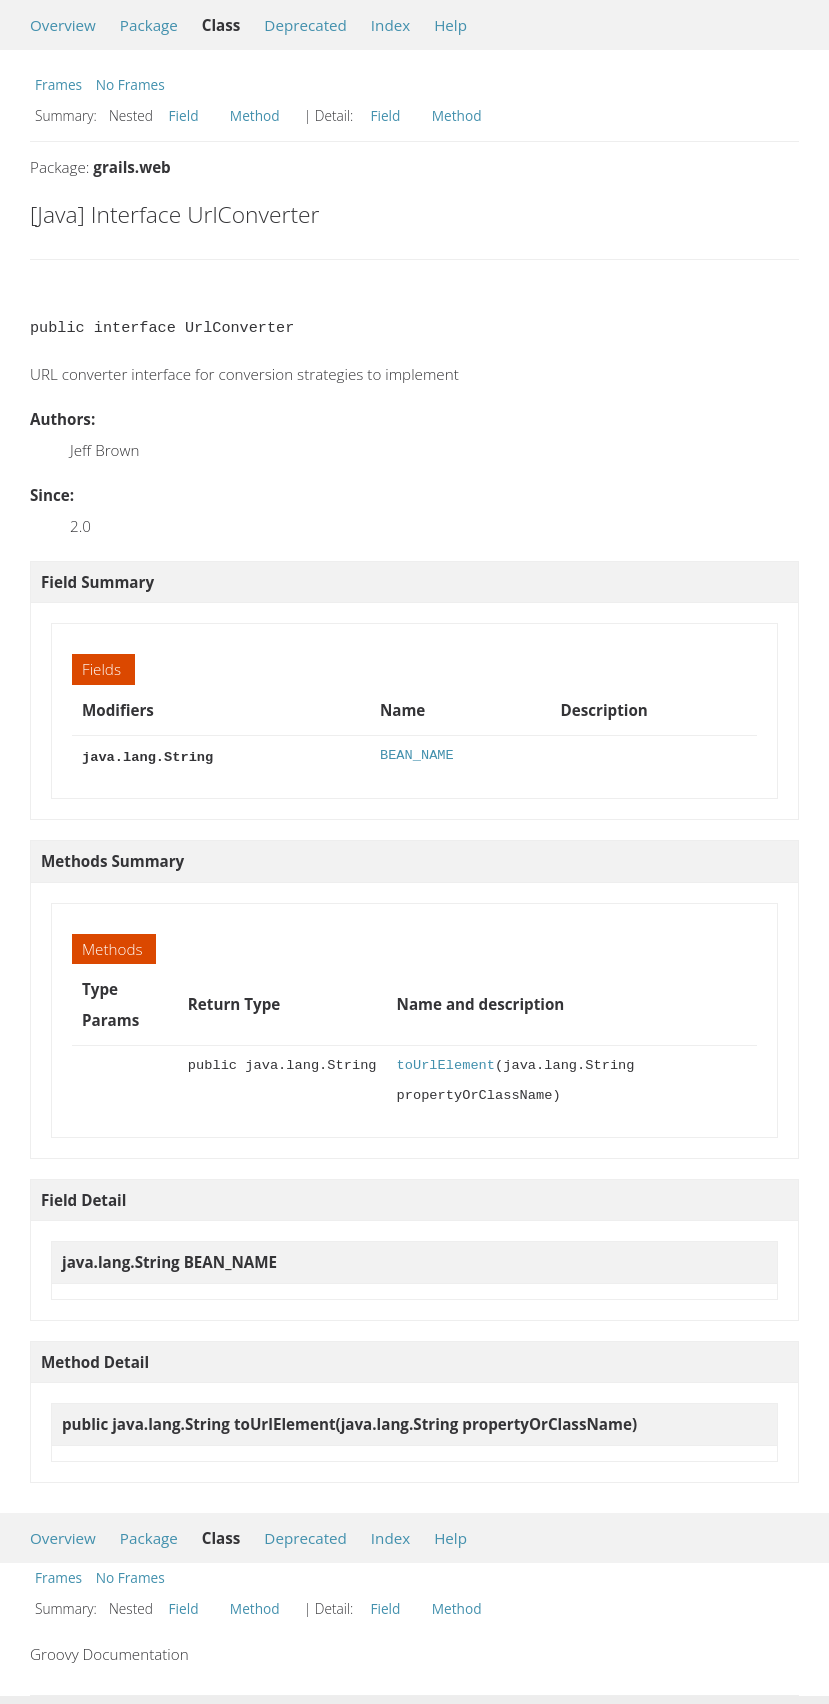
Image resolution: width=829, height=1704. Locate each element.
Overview (63, 25)
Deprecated (305, 25)
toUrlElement (446, 1063)
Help (450, 25)
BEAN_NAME (417, 755)
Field (184, 115)
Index (390, 25)
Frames (58, 84)
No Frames (130, 84)
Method (255, 115)
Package (149, 25)
